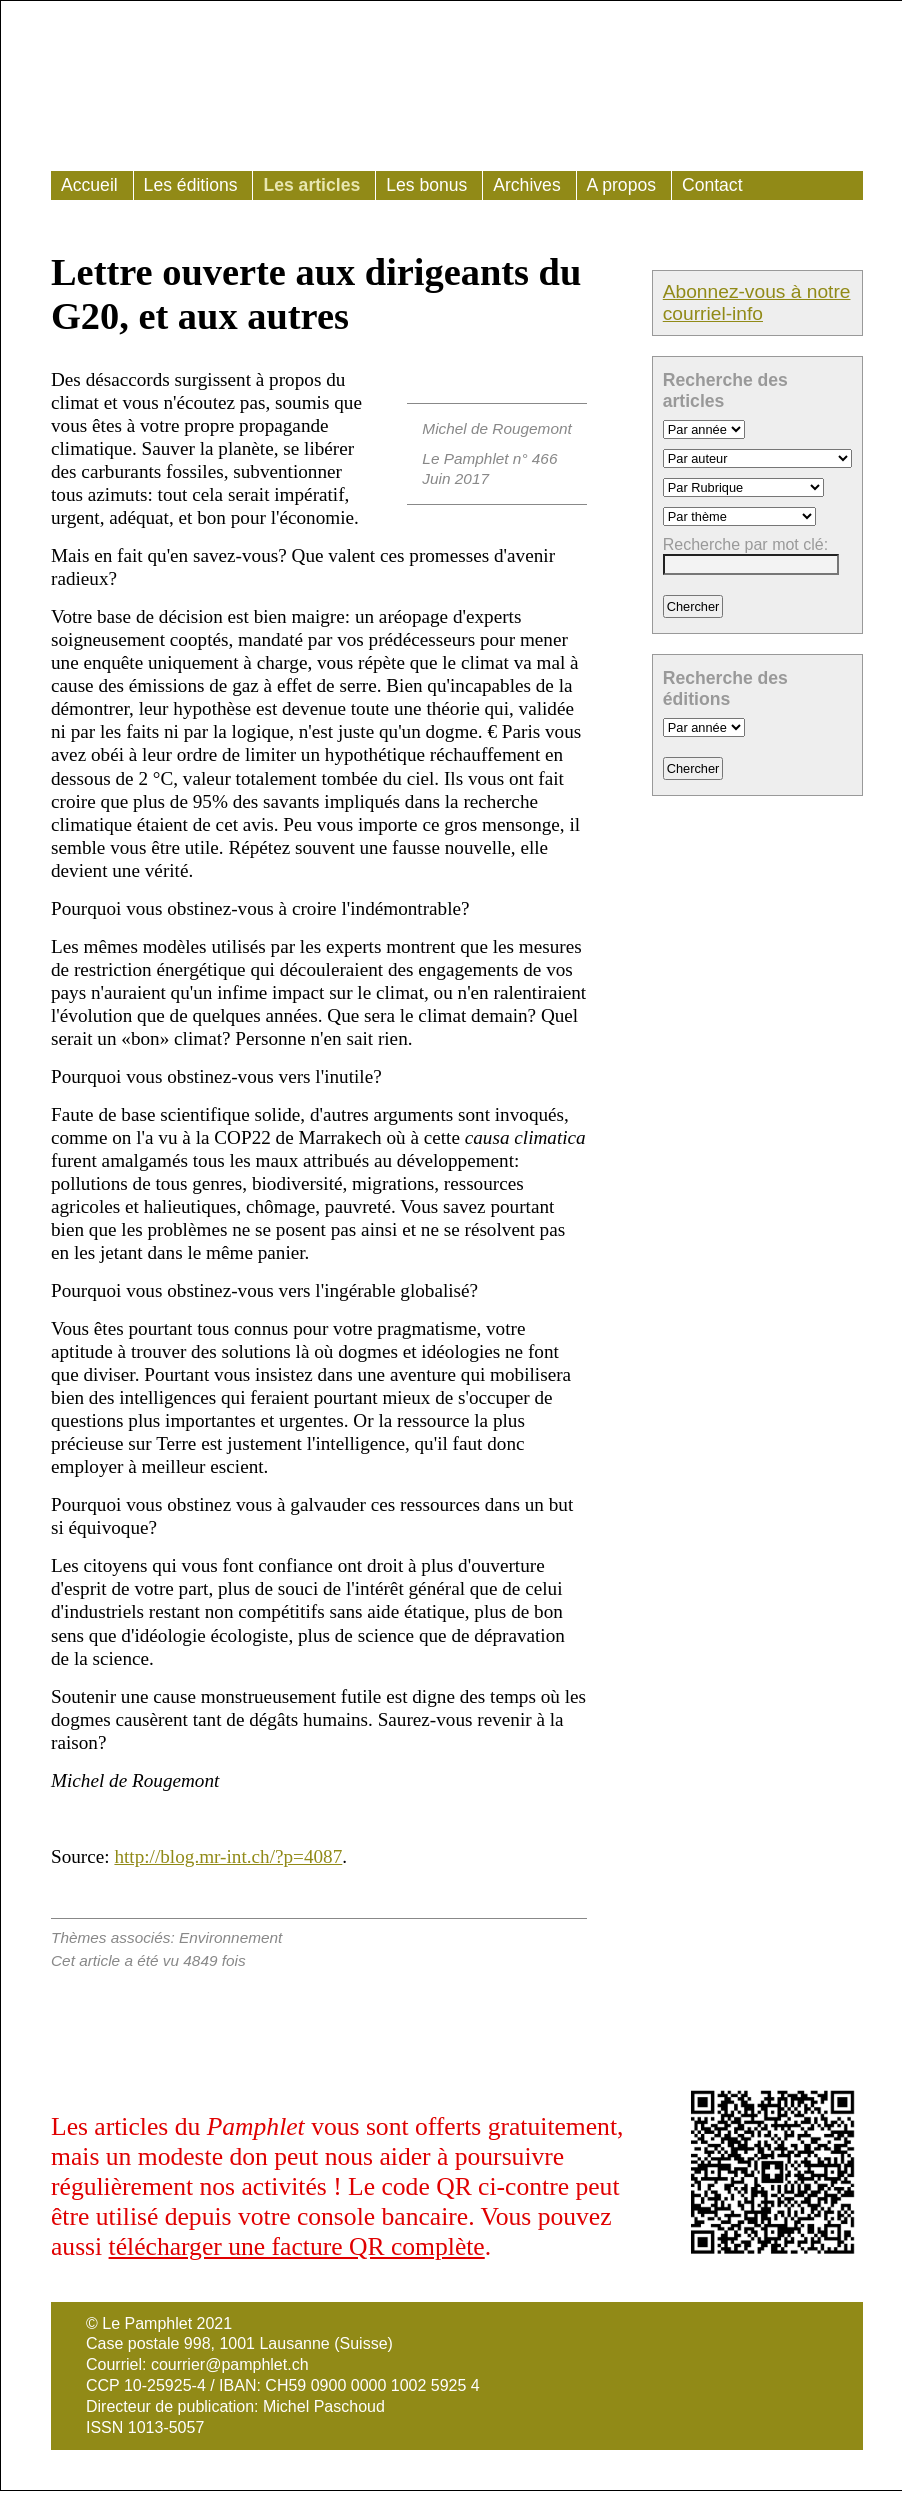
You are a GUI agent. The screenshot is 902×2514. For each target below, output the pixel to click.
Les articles (311, 185)
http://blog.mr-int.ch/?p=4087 (228, 1856)
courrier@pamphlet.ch (230, 2364)
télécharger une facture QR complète (297, 2246)
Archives (526, 185)
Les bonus (426, 185)
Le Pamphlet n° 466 (489, 458)
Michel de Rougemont (496, 428)
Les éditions (191, 185)
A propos (621, 185)
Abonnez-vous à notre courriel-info (757, 302)
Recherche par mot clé (743, 544)
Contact (712, 185)
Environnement (230, 1937)
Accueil (89, 185)
